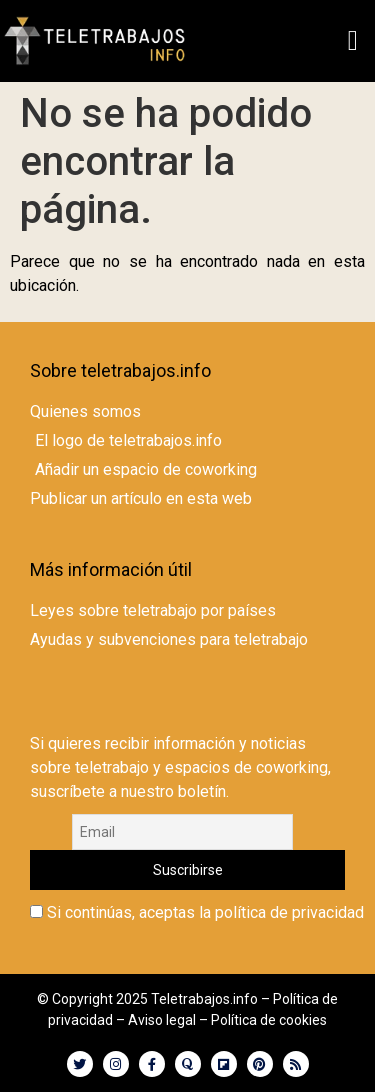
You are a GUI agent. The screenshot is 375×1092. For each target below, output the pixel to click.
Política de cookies (269, 1020)
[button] (353, 41)
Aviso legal (162, 1020)
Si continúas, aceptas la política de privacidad (197, 913)
